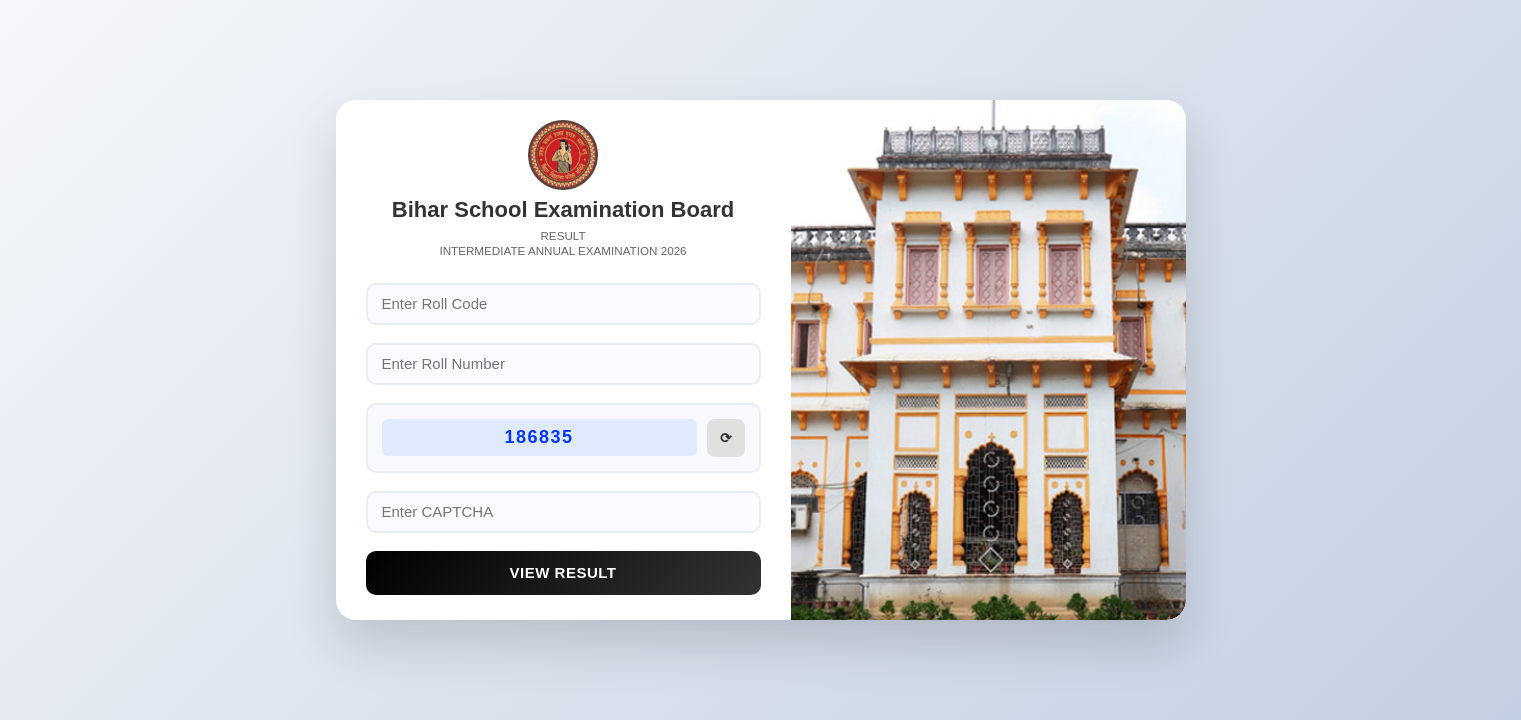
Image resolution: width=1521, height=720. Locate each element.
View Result (563, 572)
